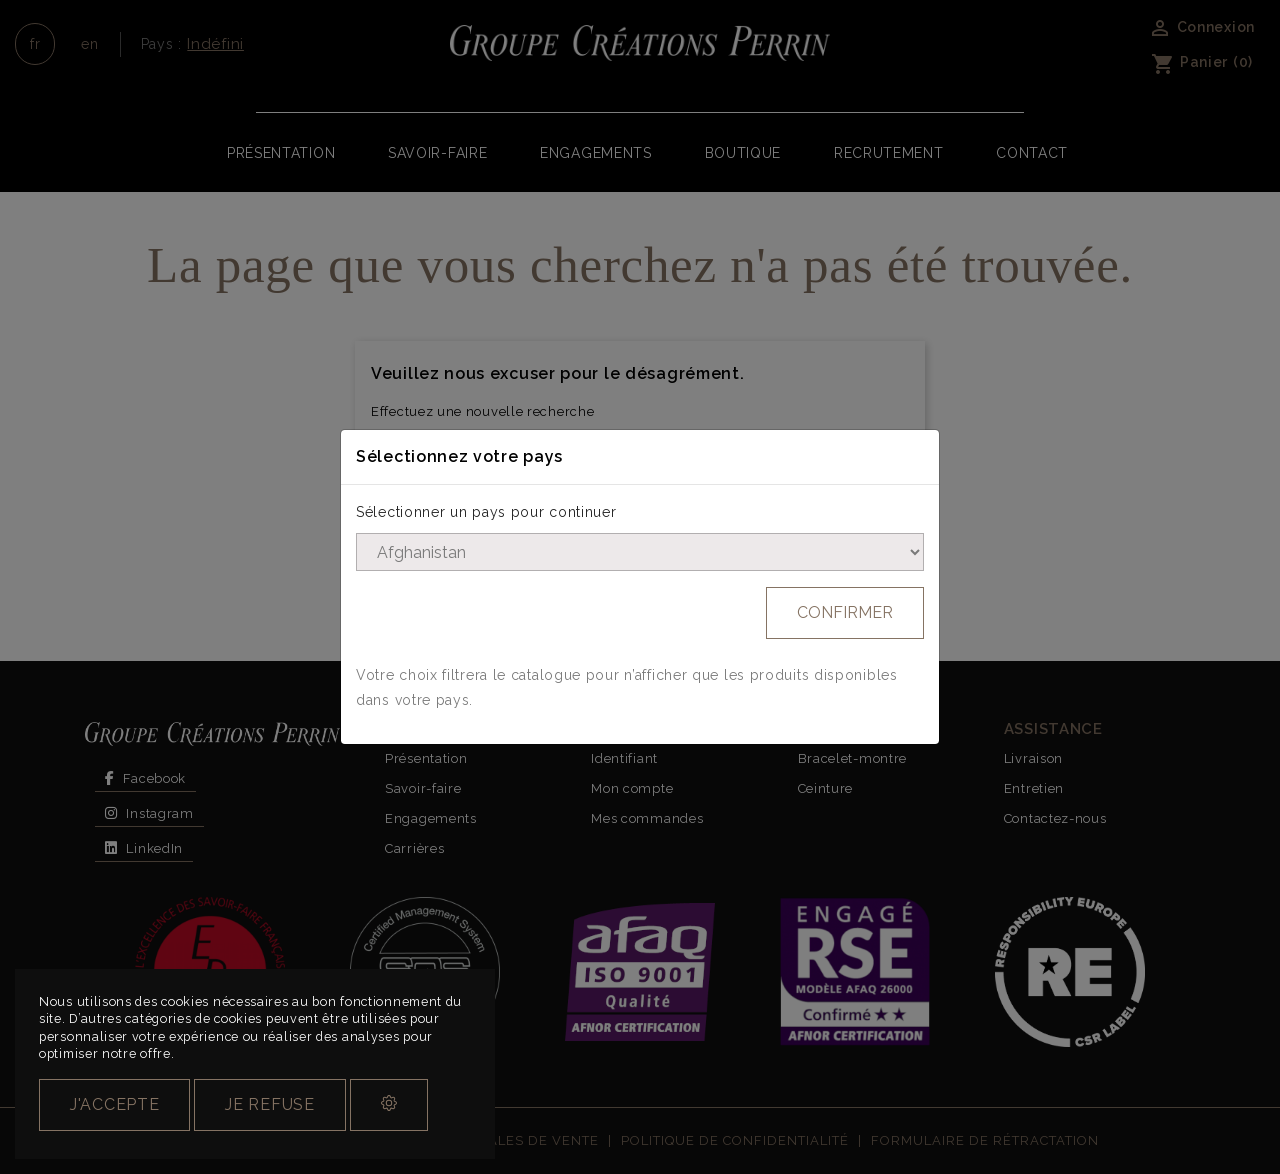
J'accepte (114, 1104)
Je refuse (269, 1104)
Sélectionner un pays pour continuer (486, 512)
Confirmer (845, 612)
